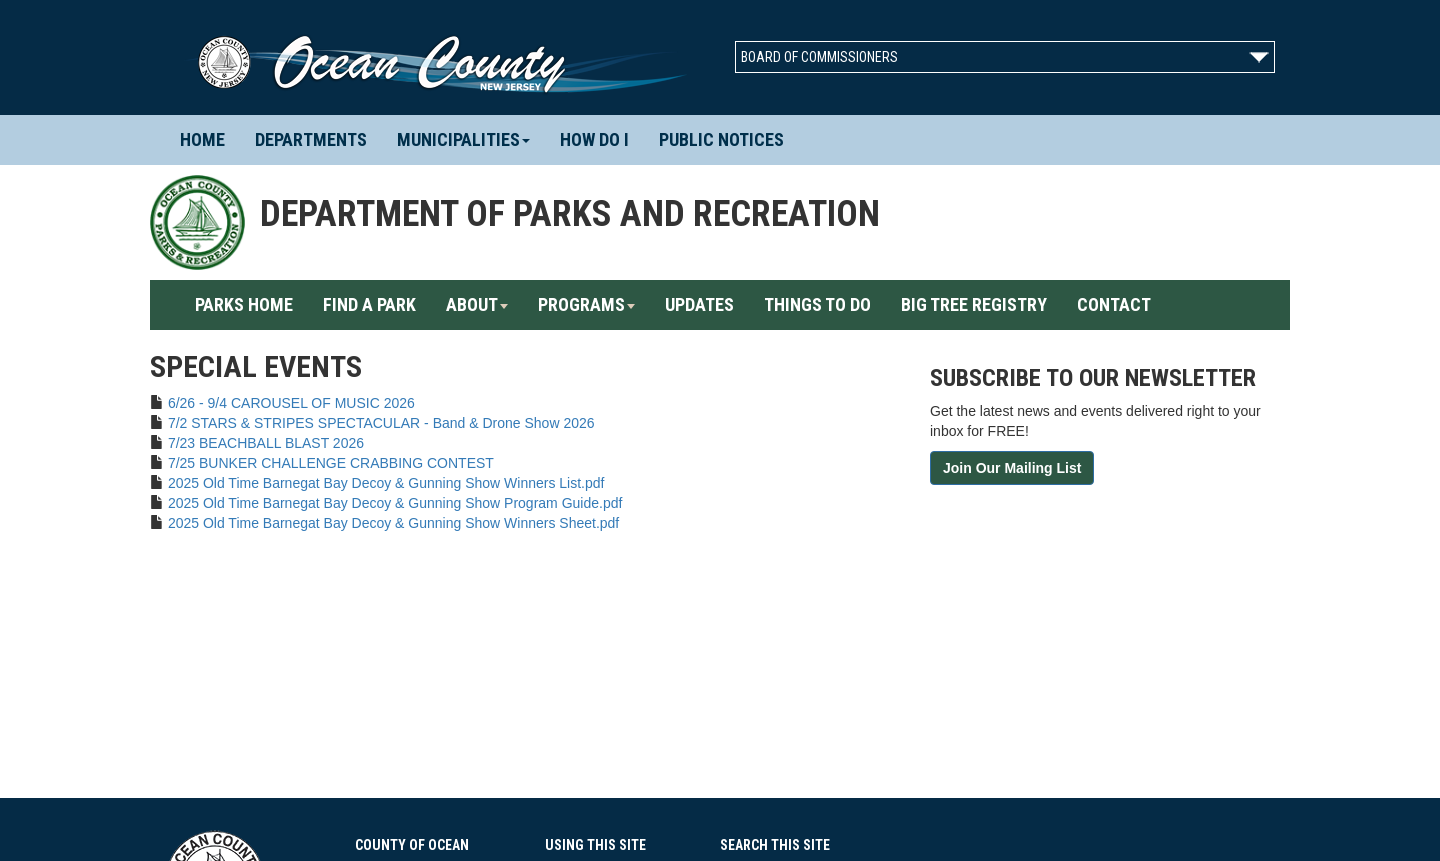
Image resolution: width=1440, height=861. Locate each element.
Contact (1114, 304)
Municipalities (463, 139)
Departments (318, 139)
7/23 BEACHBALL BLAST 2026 (266, 443)
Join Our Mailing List (1012, 468)
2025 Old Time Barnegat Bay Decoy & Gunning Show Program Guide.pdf (395, 503)
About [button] (477, 304)
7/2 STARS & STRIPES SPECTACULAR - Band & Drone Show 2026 (381, 423)
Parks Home (251, 304)
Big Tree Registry (974, 304)
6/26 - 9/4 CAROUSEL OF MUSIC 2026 (291, 403)
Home (210, 139)
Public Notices (721, 139)
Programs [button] (586, 304)
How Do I (594, 139)
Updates (699, 304)
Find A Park (369, 304)
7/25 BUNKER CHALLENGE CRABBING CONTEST (331, 463)
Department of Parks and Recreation (570, 214)
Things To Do (817, 304)
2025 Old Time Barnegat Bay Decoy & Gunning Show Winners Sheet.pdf (393, 523)
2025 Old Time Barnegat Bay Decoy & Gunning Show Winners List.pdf (386, 483)
